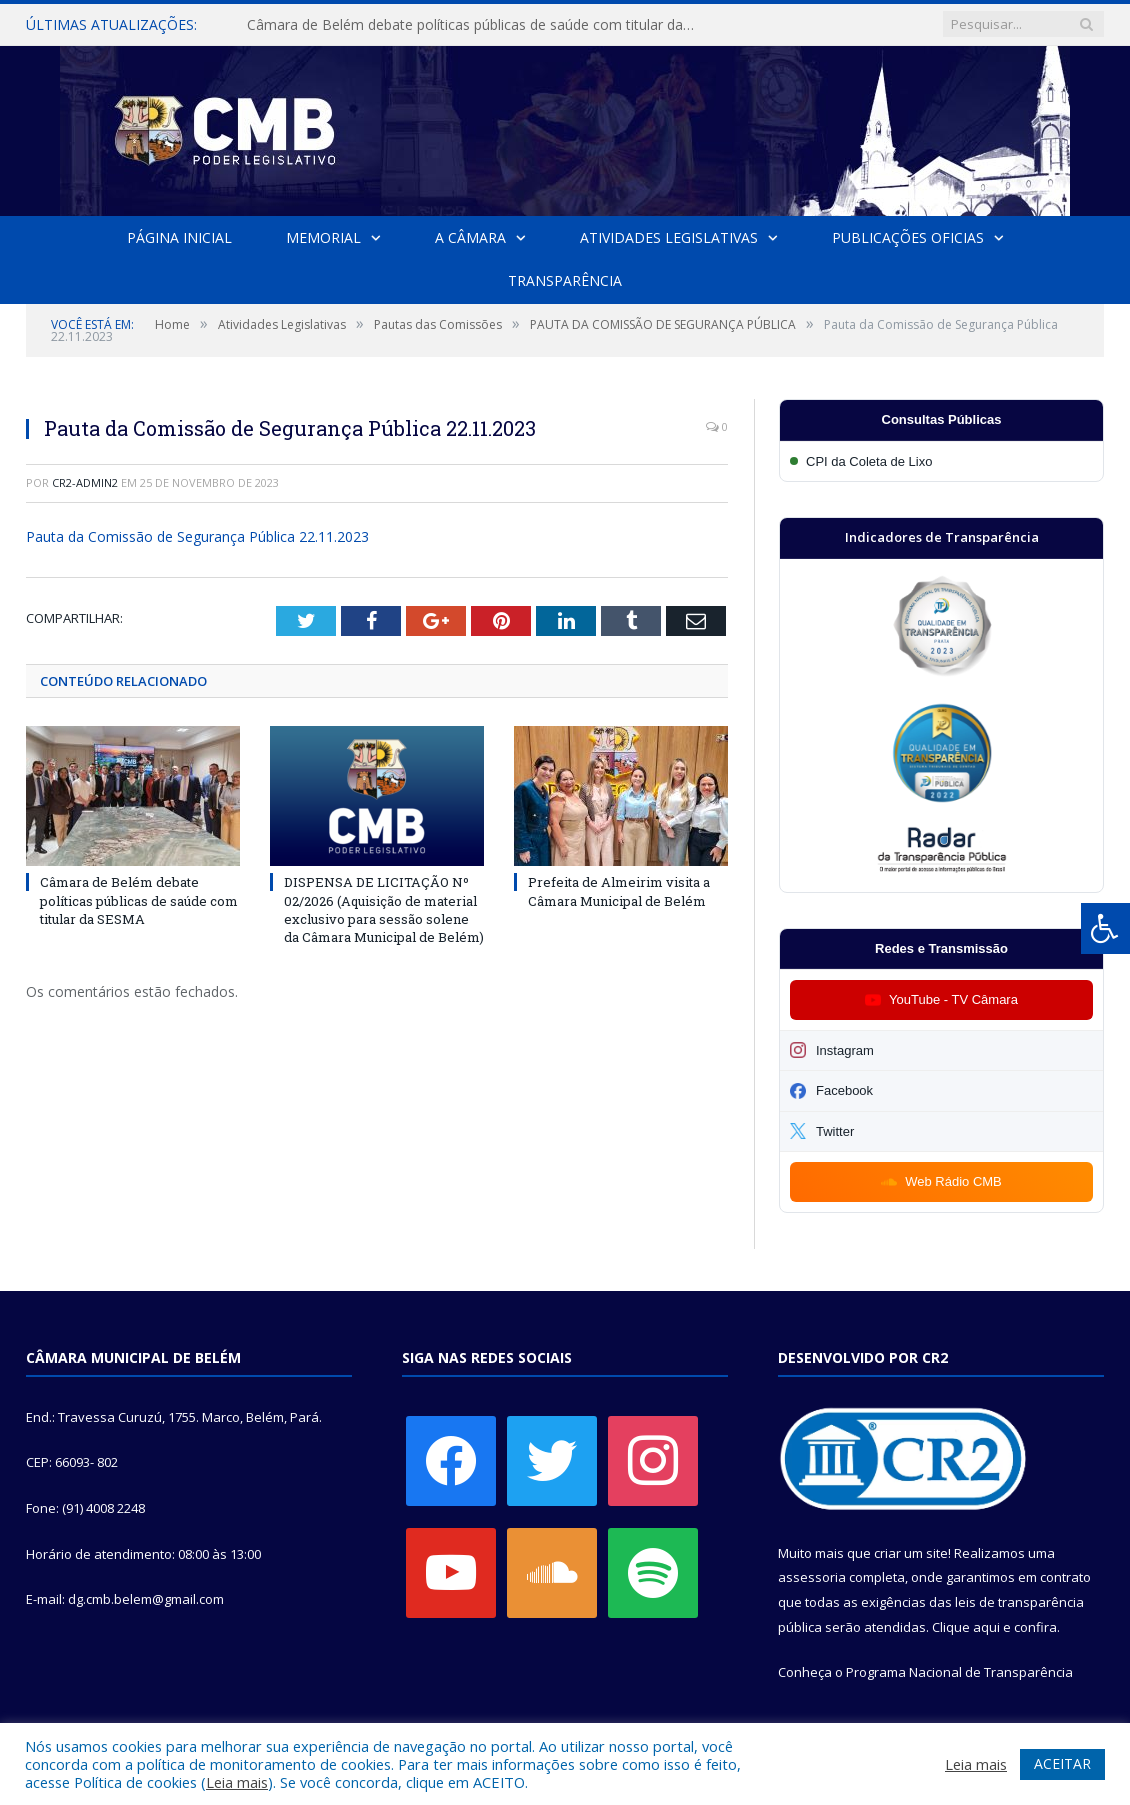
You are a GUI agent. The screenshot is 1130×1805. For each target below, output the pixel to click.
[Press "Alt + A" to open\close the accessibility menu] (1105, 928)
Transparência (565, 280)
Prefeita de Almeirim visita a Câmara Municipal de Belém (619, 892)
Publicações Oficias (907, 237)
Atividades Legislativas (668, 237)
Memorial (323, 237)
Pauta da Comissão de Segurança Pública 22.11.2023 (197, 536)
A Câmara (470, 237)
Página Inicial (179, 237)
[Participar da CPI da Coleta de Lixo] (941, 461)
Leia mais (237, 1782)
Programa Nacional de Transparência (959, 1672)
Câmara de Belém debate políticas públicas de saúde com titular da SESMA (476, 25)
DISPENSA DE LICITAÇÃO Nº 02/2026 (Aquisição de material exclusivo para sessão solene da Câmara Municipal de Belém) (384, 910)
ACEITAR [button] (1062, 1763)
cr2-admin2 (85, 482)
